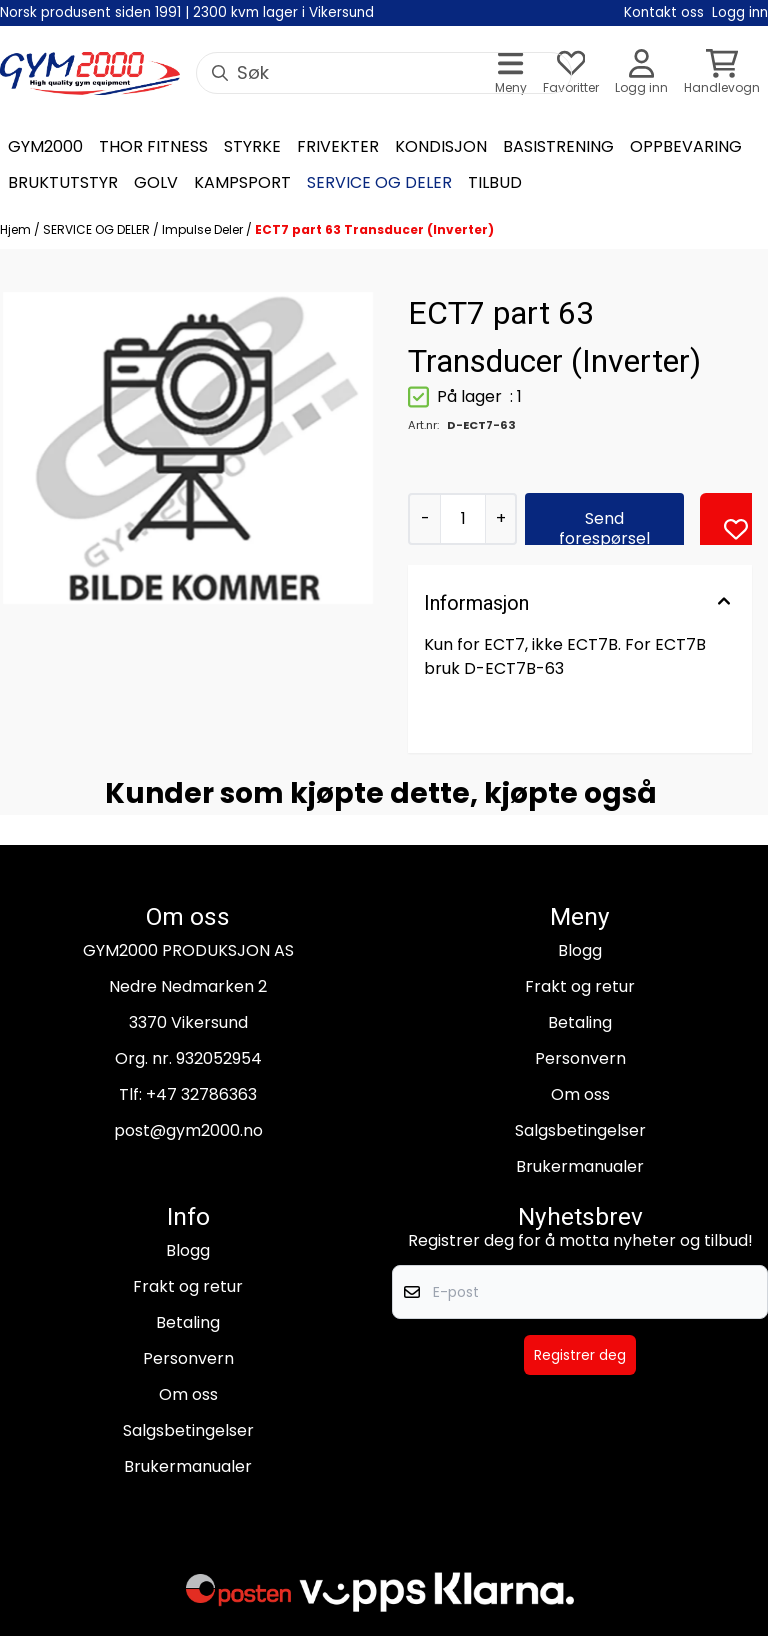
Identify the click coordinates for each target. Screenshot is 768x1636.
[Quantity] (462, 519)
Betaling (580, 1022)
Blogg (580, 950)
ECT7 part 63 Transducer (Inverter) (374, 229)
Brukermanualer (580, 1166)
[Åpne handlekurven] (722, 73)
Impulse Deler (204, 229)
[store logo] (90, 74)
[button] (736, 529)
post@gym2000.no (188, 1130)
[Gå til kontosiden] (641, 73)
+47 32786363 (201, 1094)
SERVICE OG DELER (98, 229)
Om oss (580, 1094)
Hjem (17, 229)
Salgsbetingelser (580, 1130)
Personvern (580, 1058)
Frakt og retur (580, 986)
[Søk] (384, 73)
